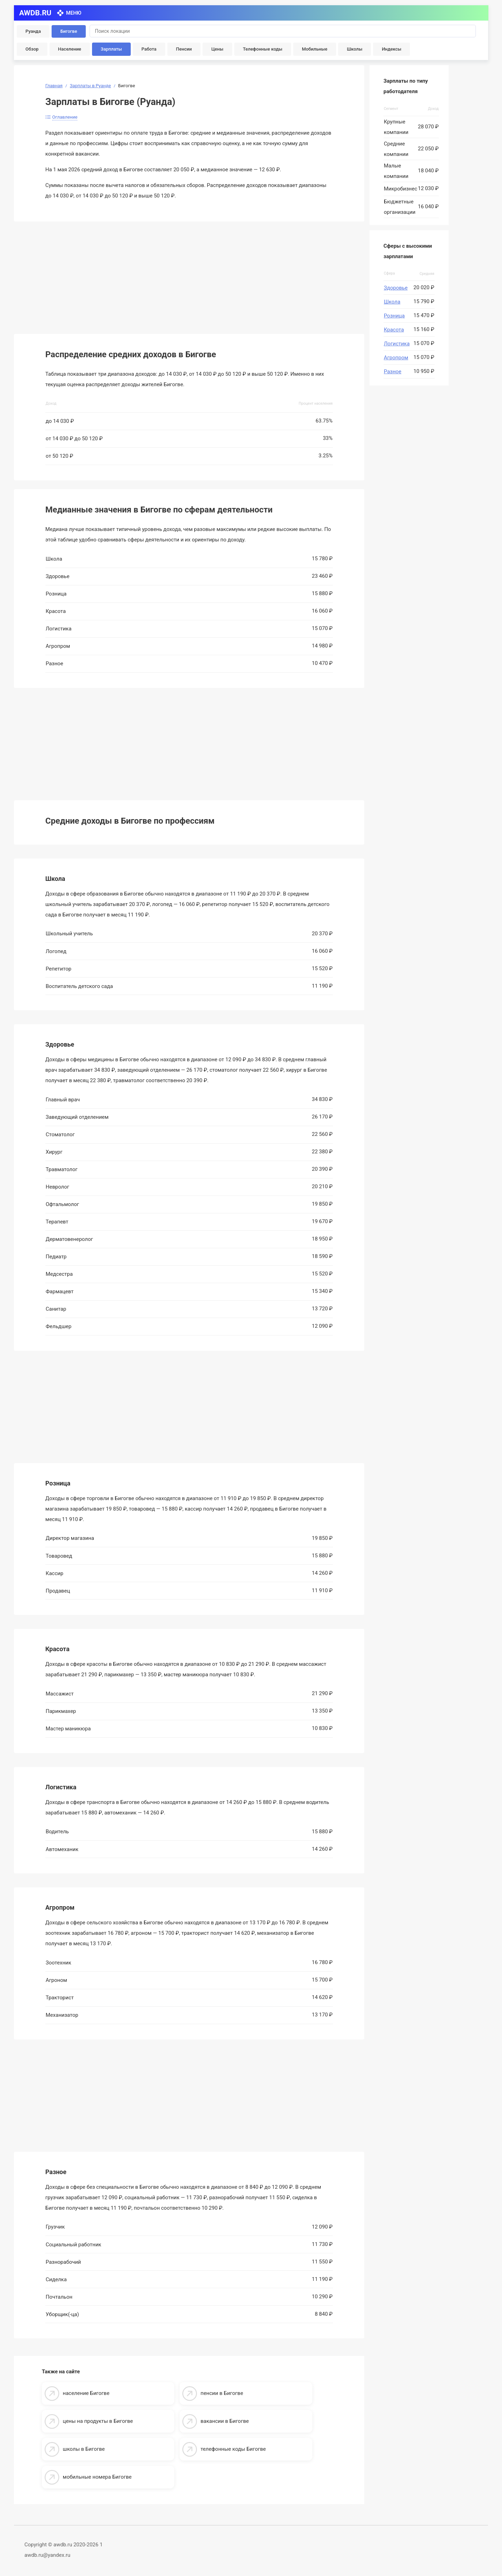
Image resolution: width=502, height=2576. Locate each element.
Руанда (33, 31)
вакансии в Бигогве (224, 2421)
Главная (53, 85)
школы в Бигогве (84, 2449)
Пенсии (184, 49)
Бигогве (68, 31)
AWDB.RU (35, 13)
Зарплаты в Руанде (90, 85)
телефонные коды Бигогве (233, 2449)
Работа (149, 49)
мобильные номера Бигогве (97, 2477)
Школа (392, 302)
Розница (394, 316)
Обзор (32, 49)
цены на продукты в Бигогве (98, 2421)
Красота (394, 330)
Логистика (397, 343)
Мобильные (314, 49)
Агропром (396, 357)
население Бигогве (86, 2393)
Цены (217, 49)
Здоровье (396, 288)
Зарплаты (111, 49)
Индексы (391, 49)
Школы (355, 49)
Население (69, 49)
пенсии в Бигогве (221, 2393)
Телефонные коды (262, 49)
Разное (392, 371)
